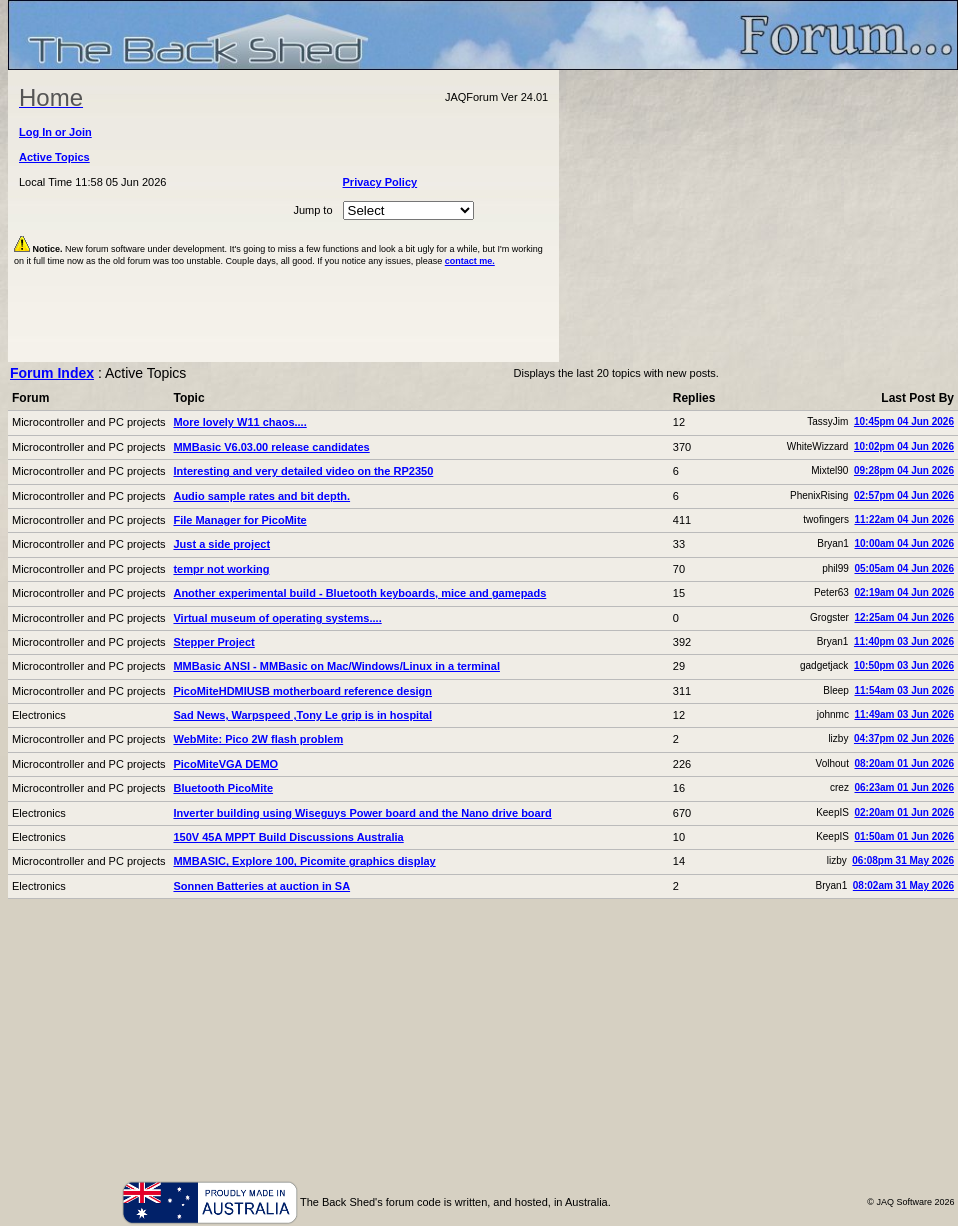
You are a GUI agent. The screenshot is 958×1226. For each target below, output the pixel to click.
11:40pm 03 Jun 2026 (904, 641)
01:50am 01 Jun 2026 (904, 836)
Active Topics (54, 157)
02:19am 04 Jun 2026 (904, 592)
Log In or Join (55, 132)
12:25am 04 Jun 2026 (904, 617)
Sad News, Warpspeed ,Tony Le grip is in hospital (302, 715)
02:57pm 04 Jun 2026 (904, 495)
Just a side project (221, 544)
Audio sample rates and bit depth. (261, 496)
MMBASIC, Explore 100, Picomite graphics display (304, 861)
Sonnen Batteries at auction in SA (261, 886)
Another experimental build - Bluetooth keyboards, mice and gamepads (359, 593)
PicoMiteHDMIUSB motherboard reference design (302, 691)
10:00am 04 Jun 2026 (904, 543)
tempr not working (221, 569)
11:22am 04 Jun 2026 (904, 519)
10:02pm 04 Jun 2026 (904, 446)
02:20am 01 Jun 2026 (904, 812)
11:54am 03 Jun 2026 (904, 690)
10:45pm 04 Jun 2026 (904, 421)
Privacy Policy (380, 182)
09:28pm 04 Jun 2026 (904, 470)
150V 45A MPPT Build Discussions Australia (288, 837)
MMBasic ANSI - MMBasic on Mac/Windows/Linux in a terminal (336, 666)
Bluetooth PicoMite (223, 788)
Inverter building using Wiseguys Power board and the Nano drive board (362, 813)
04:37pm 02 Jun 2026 (904, 738)
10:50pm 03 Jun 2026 (904, 665)
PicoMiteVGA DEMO (225, 764)
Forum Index (52, 373)
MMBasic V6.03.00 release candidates (271, 447)
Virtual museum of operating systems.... (277, 618)
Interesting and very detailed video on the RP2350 (303, 471)
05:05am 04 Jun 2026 (904, 568)
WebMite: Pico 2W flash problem (258, 739)
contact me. (470, 261)
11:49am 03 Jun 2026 (904, 714)
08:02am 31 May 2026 (903, 885)
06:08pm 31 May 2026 (903, 860)
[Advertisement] (759, 216)
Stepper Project (213, 642)
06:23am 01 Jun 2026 (904, 787)
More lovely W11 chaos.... (239, 422)
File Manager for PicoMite (239, 520)
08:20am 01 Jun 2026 (904, 763)
